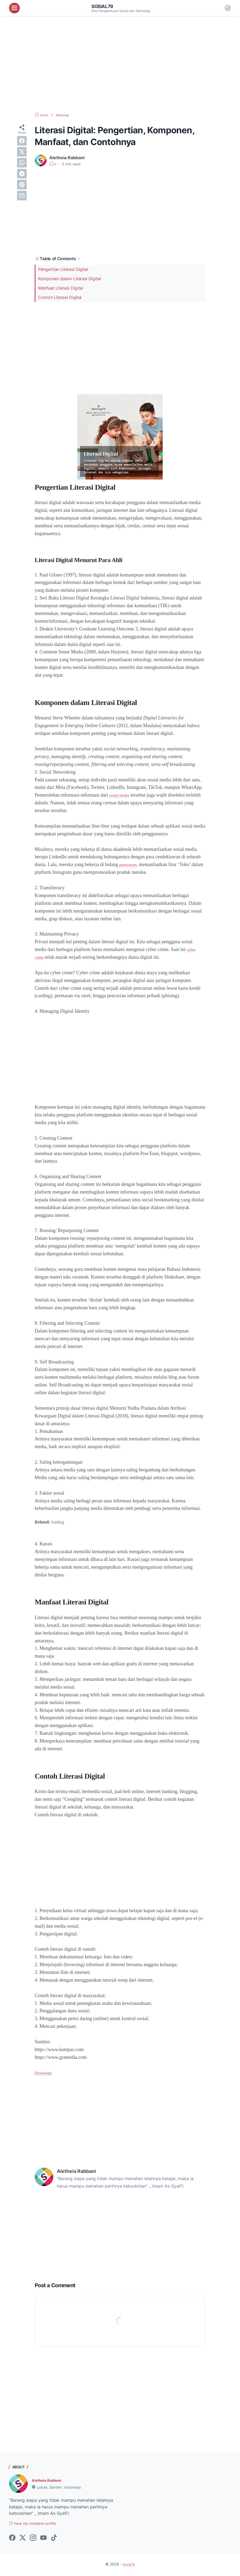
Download (45, 2072)
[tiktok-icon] (54, 2538)
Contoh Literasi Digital (60, 297)
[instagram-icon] (33, 2538)
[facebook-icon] (12, 2538)
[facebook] (22, 141)
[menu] (14, 8)
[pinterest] (22, 184)
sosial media (121, 795)
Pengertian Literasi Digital (63, 269)
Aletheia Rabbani (49, 2480)
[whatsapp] (22, 162)
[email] (22, 195)
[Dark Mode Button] (228, 8)
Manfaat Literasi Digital (60, 288)
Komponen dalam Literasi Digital (69, 278)
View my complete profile (38, 2524)
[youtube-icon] (43, 2538)
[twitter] (22, 152)
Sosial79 (104, 6)
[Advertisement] (120, 64)
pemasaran (129, 864)
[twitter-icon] (22, 2538)
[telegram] (22, 173)
